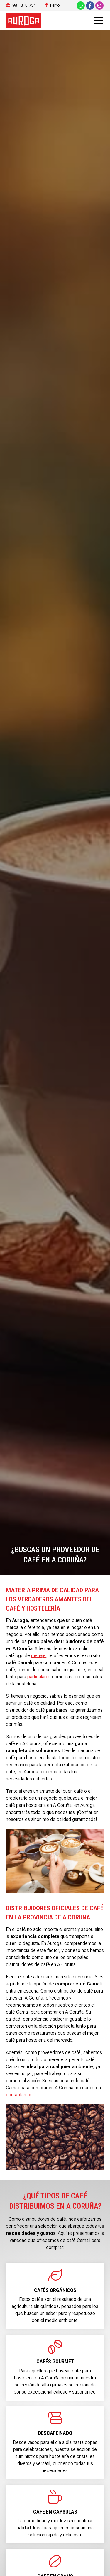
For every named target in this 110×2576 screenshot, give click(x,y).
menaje (38, 1655)
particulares (39, 1676)
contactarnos (19, 2095)
